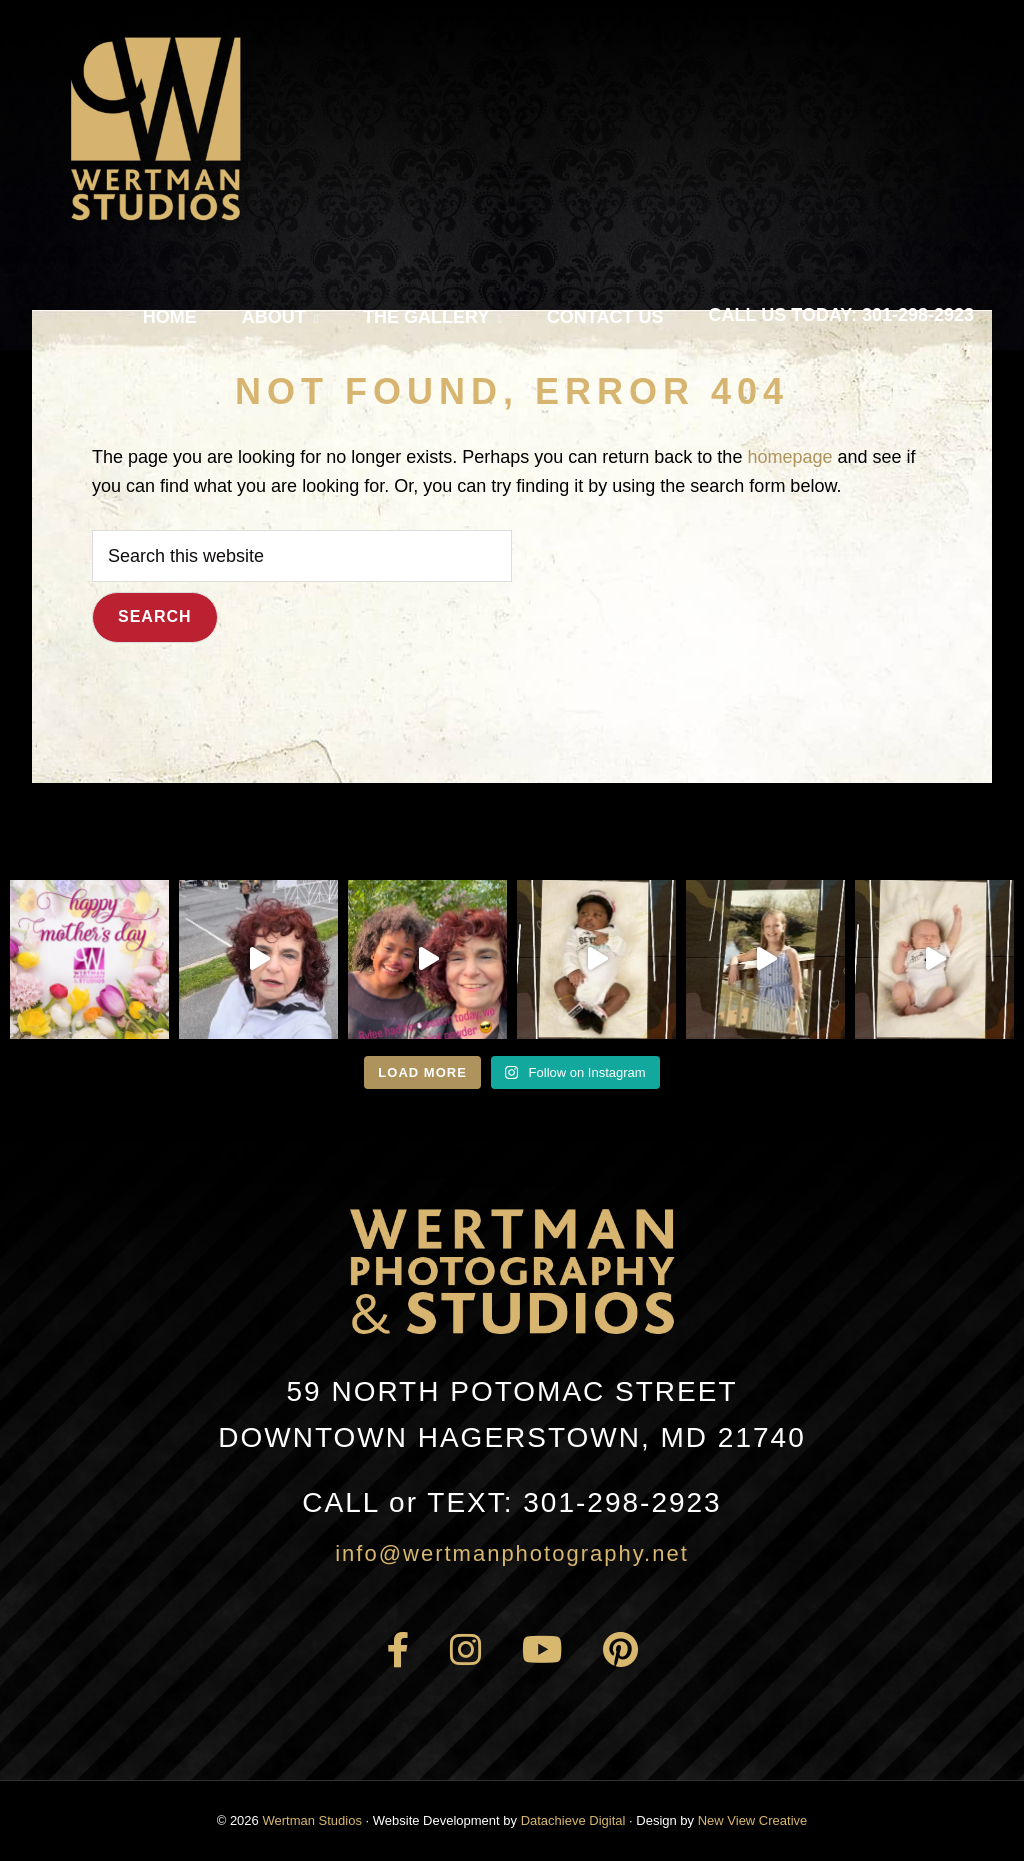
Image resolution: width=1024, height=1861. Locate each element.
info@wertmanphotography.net (512, 1553)
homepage (789, 457)
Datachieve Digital (573, 1820)
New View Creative (753, 1820)
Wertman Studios (311, 1820)
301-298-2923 (511, 1502)
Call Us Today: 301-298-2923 (841, 315)
